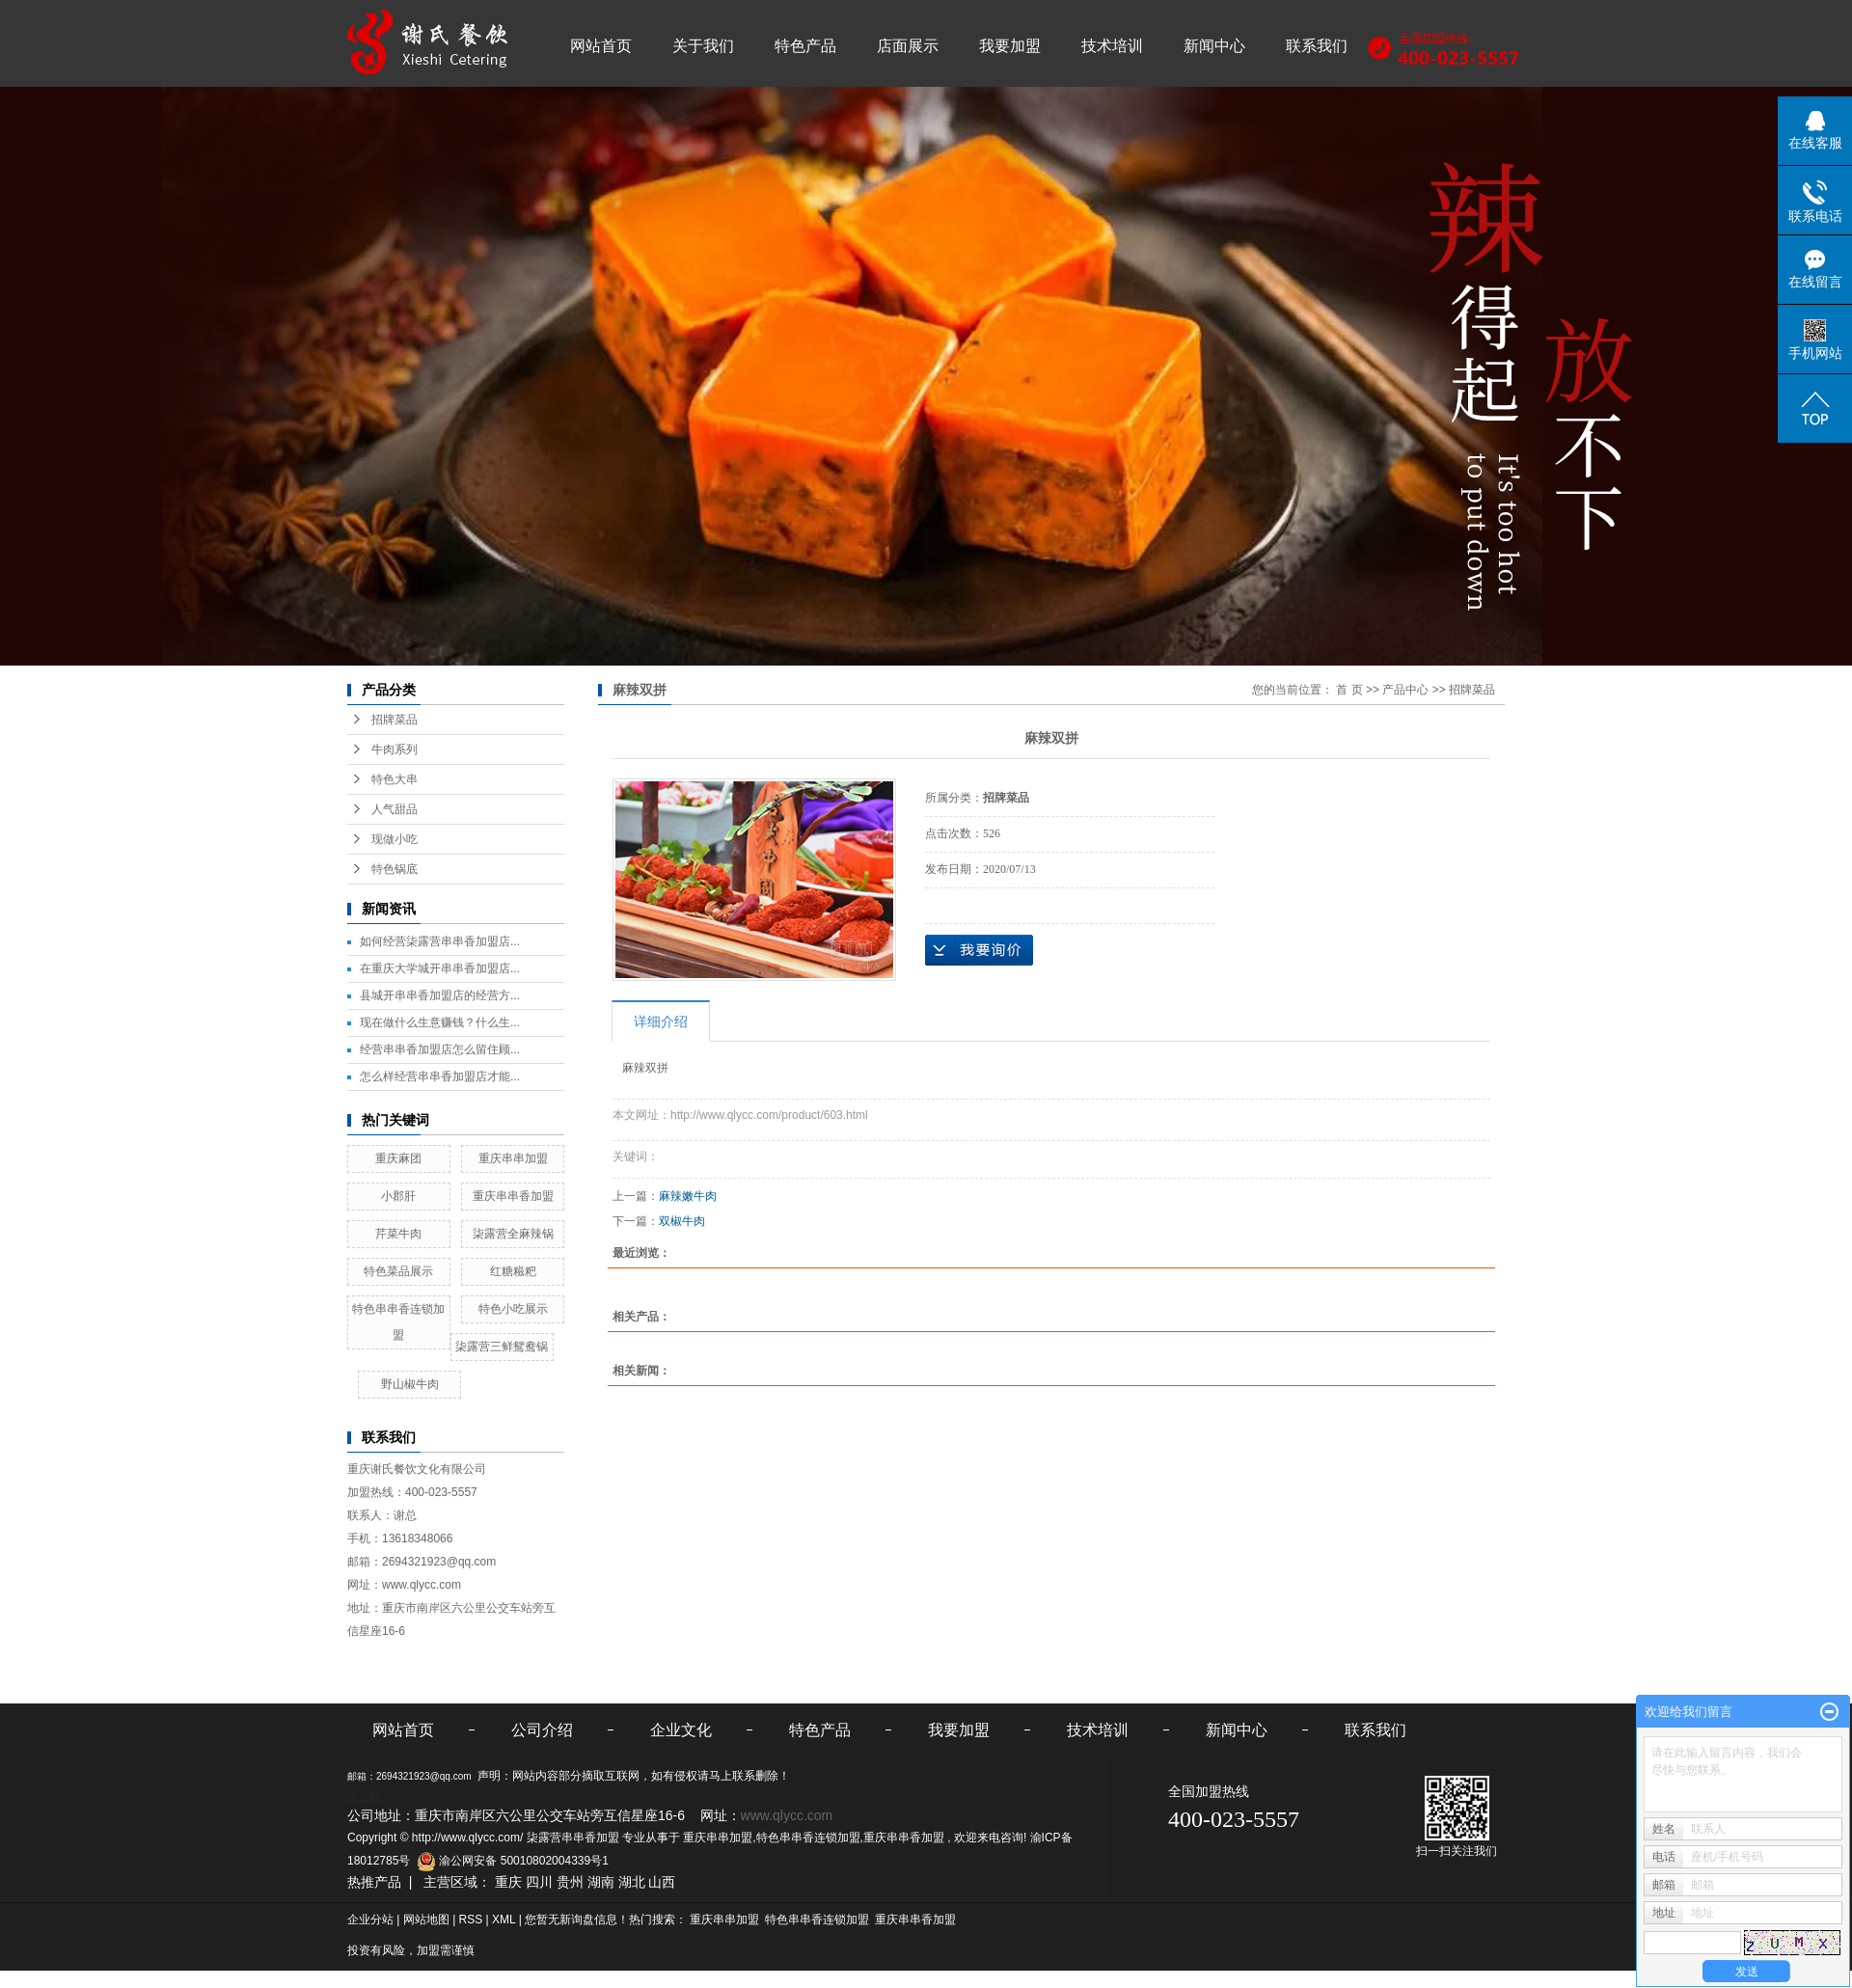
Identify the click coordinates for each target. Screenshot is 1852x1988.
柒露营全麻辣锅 (513, 1233)
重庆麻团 (398, 1158)
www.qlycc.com (421, 1585)
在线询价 (979, 950)
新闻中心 (1214, 46)
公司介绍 (542, 1730)
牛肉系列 (394, 749)
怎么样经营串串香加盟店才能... (440, 1076)
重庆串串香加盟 (513, 1196)
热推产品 (374, 1882)
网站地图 (427, 1919)
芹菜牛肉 (398, 1233)
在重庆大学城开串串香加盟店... (440, 968)
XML (503, 1919)
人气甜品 (394, 809)
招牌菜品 (394, 719)
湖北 (631, 1882)
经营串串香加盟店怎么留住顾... (440, 1049)
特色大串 (394, 779)
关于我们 (703, 46)
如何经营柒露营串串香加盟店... (440, 941)
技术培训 (1112, 46)
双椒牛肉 (682, 1221)
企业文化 (681, 1730)
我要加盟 (1010, 46)
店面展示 (908, 46)
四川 (539, 1882)
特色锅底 (394, 869)
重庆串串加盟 (513, 1158)
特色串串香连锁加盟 (808, 1837)
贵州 (570, 1882)
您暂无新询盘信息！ (577, 1919)
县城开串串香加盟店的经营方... (440, 995)
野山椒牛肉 (410, 1384)
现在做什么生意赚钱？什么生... (440, 1022)
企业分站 (370, 1919)
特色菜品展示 (398, 1271)
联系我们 (1317, 46)
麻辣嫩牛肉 (688, 1196)
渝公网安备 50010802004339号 (509, 1860)
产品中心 (1405, 689)
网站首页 (601, 46)
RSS (471, 1919)
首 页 (1349, 689)
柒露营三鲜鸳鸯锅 (501, 1346)
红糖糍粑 (513, 1271)
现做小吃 (394, 839)
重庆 (508, 1882)
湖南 (600, 1882)
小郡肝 (398, 1196)
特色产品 (805, 46)
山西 (661, 1882)
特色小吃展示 (513, 1309)
